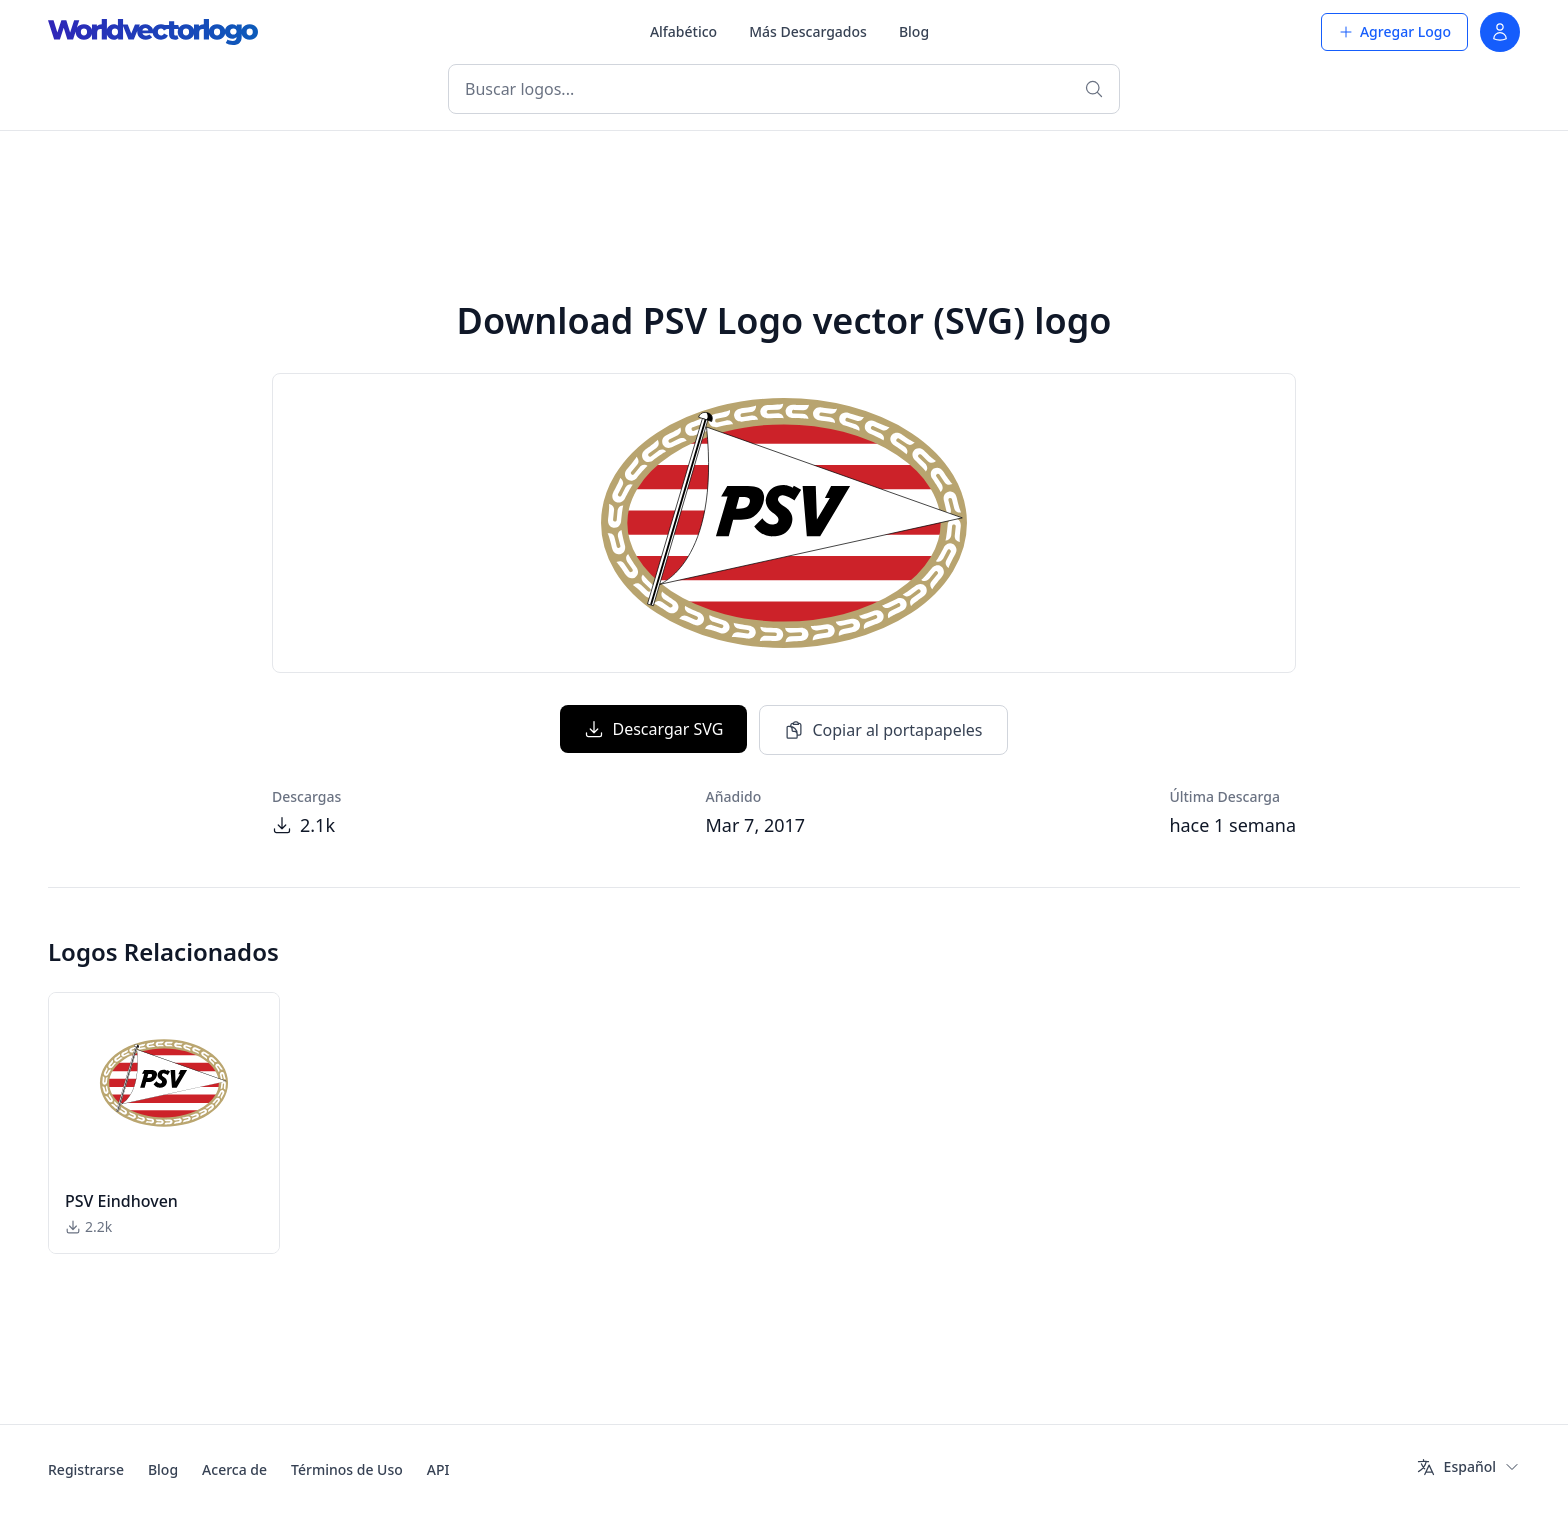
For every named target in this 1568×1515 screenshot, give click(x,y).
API (438, 1469)
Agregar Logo (1394, 31)
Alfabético (683, 31)
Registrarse (86, 1469)
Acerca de (234, 1469)
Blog (914, 31)
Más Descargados (808, 31)
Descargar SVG (653, 729)
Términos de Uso (347, 1469)
